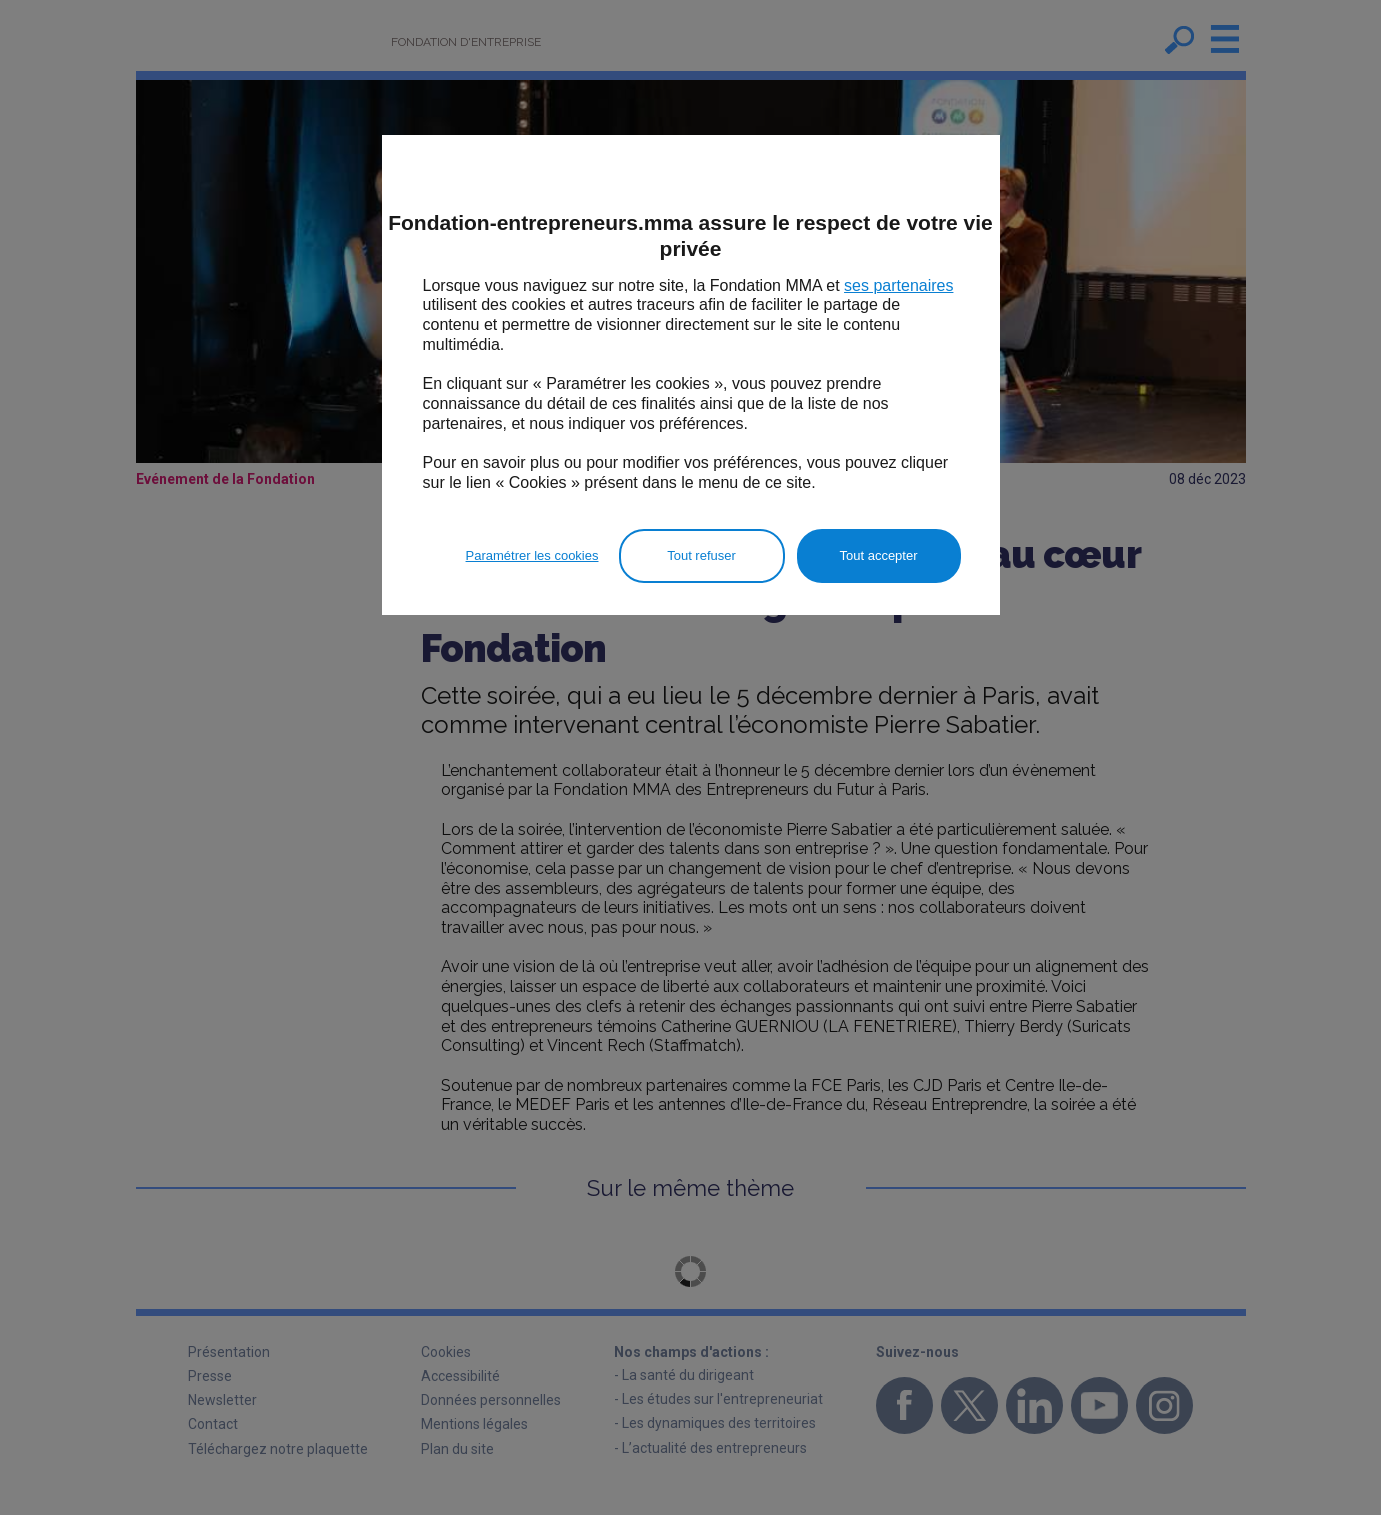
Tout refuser (701, 555)
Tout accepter (878, 555)
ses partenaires (898, 285)
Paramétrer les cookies (532, 555)
